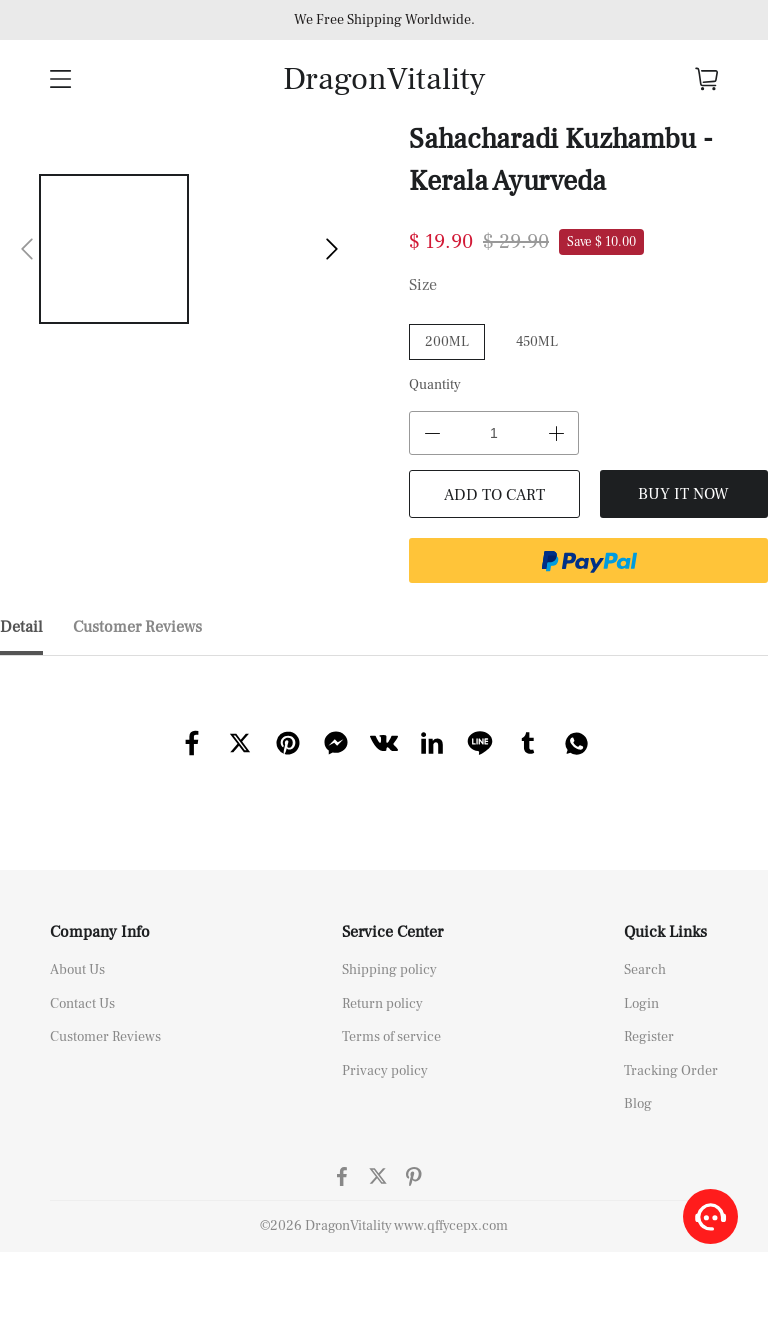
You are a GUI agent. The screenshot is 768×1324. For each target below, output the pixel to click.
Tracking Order (671, 1071)
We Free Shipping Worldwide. (384, 20)
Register (649, 1037)
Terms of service (391, 1037)
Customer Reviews (105, 1037)
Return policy (382, 1004)
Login (641, 1004)
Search (645, 970)
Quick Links (665, 932)
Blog (638, 1104)
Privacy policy (385, 1071)
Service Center (392, 932)
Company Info (100, 932)
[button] (27, 249)
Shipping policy (389, 970)
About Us (77, 970)
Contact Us (82, 1004)
